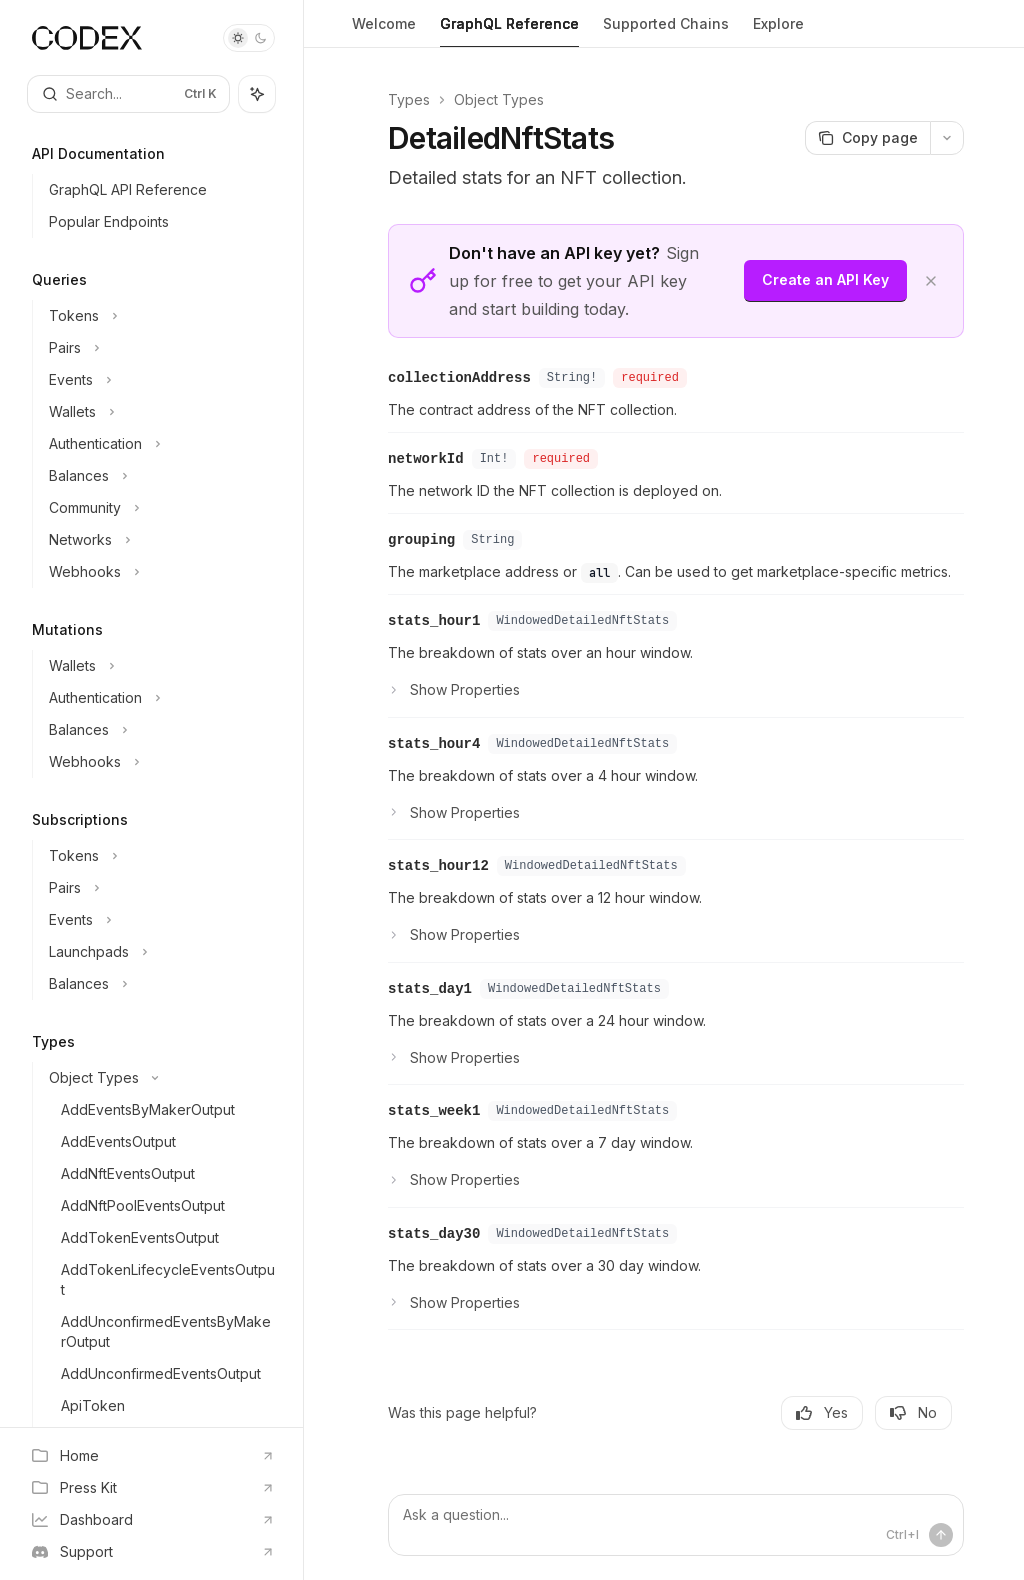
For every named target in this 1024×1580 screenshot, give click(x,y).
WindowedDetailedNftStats (582, 621)
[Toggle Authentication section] (159, 444)
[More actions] (947, 138)
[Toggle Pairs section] (159, 348)
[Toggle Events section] (159, 380)
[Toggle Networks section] (159, 540)
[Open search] (128, 94)
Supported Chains (666, 31)
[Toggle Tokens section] (159, 316)
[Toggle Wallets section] (159, 412)
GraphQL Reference (509, 31)
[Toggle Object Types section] (159, 1078)
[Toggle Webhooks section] (159, 572)
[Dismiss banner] (931, 281)
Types (409, 99)
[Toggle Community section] (159, 508)
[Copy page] (867, 138)
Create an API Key (825, 279)
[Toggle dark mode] (249, 38)
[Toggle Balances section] (159, 476)
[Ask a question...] (676, 1525)
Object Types (499, 99)
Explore (778, 31)
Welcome (384, 31)
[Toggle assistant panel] (257, 94)
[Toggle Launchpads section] (159, 952)
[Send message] (941, 1535)
